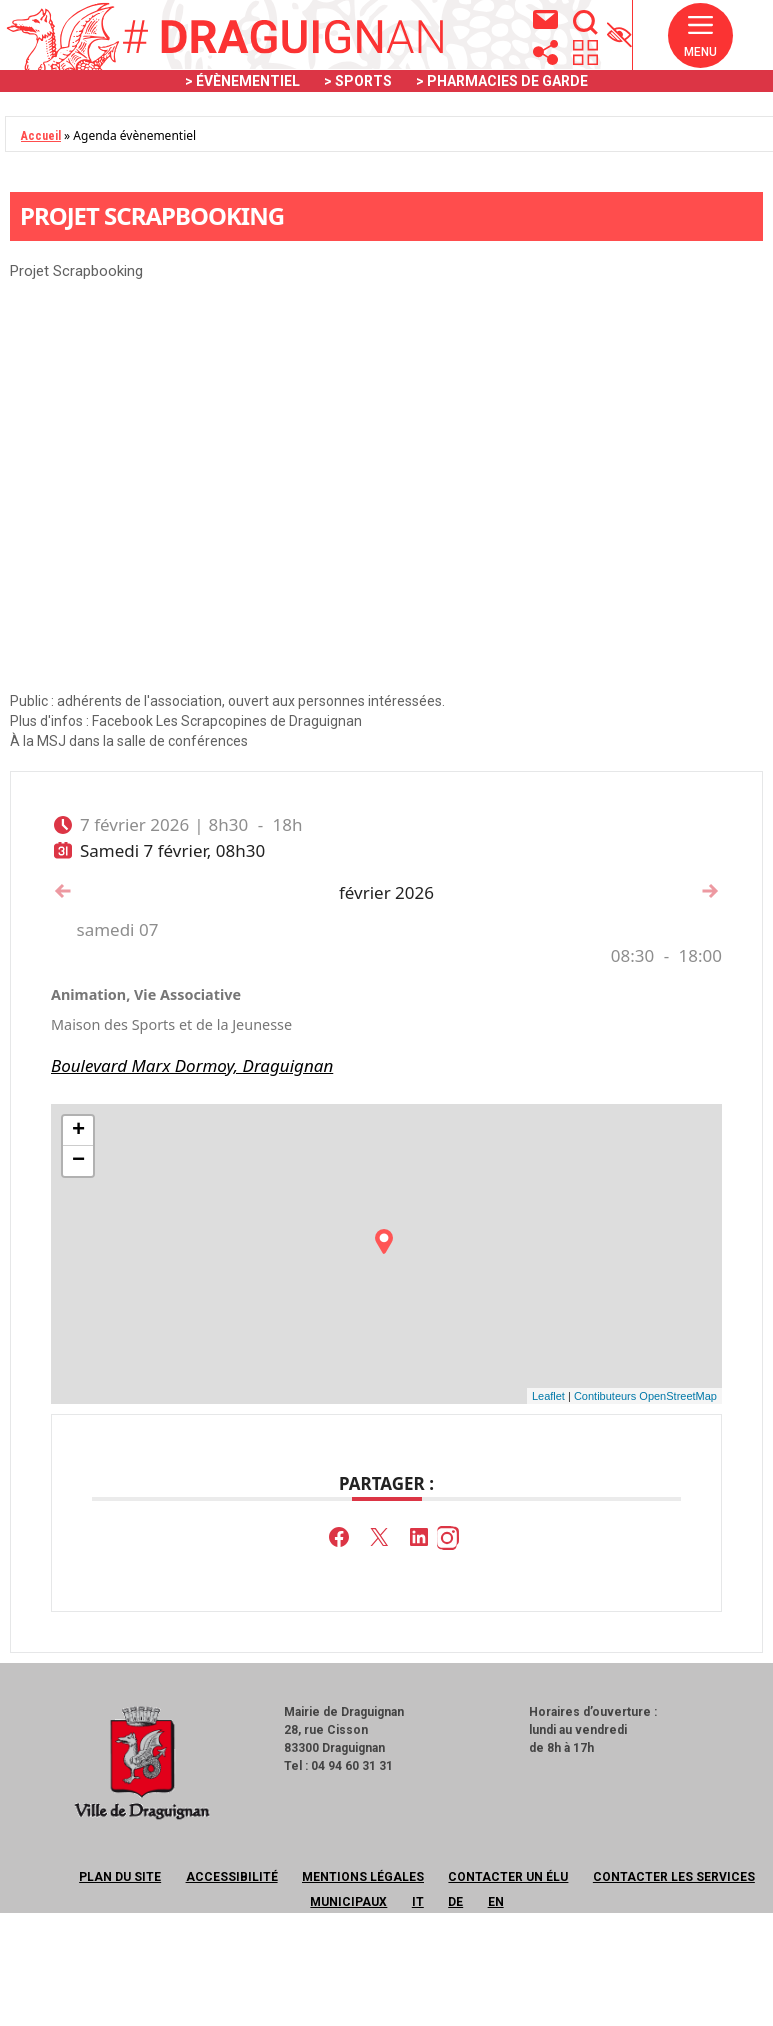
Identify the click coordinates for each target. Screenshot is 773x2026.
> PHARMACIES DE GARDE (502, 81)
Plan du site (120, 1877)
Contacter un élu (508, 1877)
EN (496, 1902)
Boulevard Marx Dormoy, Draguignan (192, 1065)
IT (418, 1902)
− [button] (78, 1161)
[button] (700, 36)
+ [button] (78, 1131)
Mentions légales (363, 1877)
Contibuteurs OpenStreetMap (645, 1396)
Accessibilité (232, 1877)
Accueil (41, 136)
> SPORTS (358, 81)
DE (455, 1902)
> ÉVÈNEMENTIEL (242, 81)
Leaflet (548, 1396)
